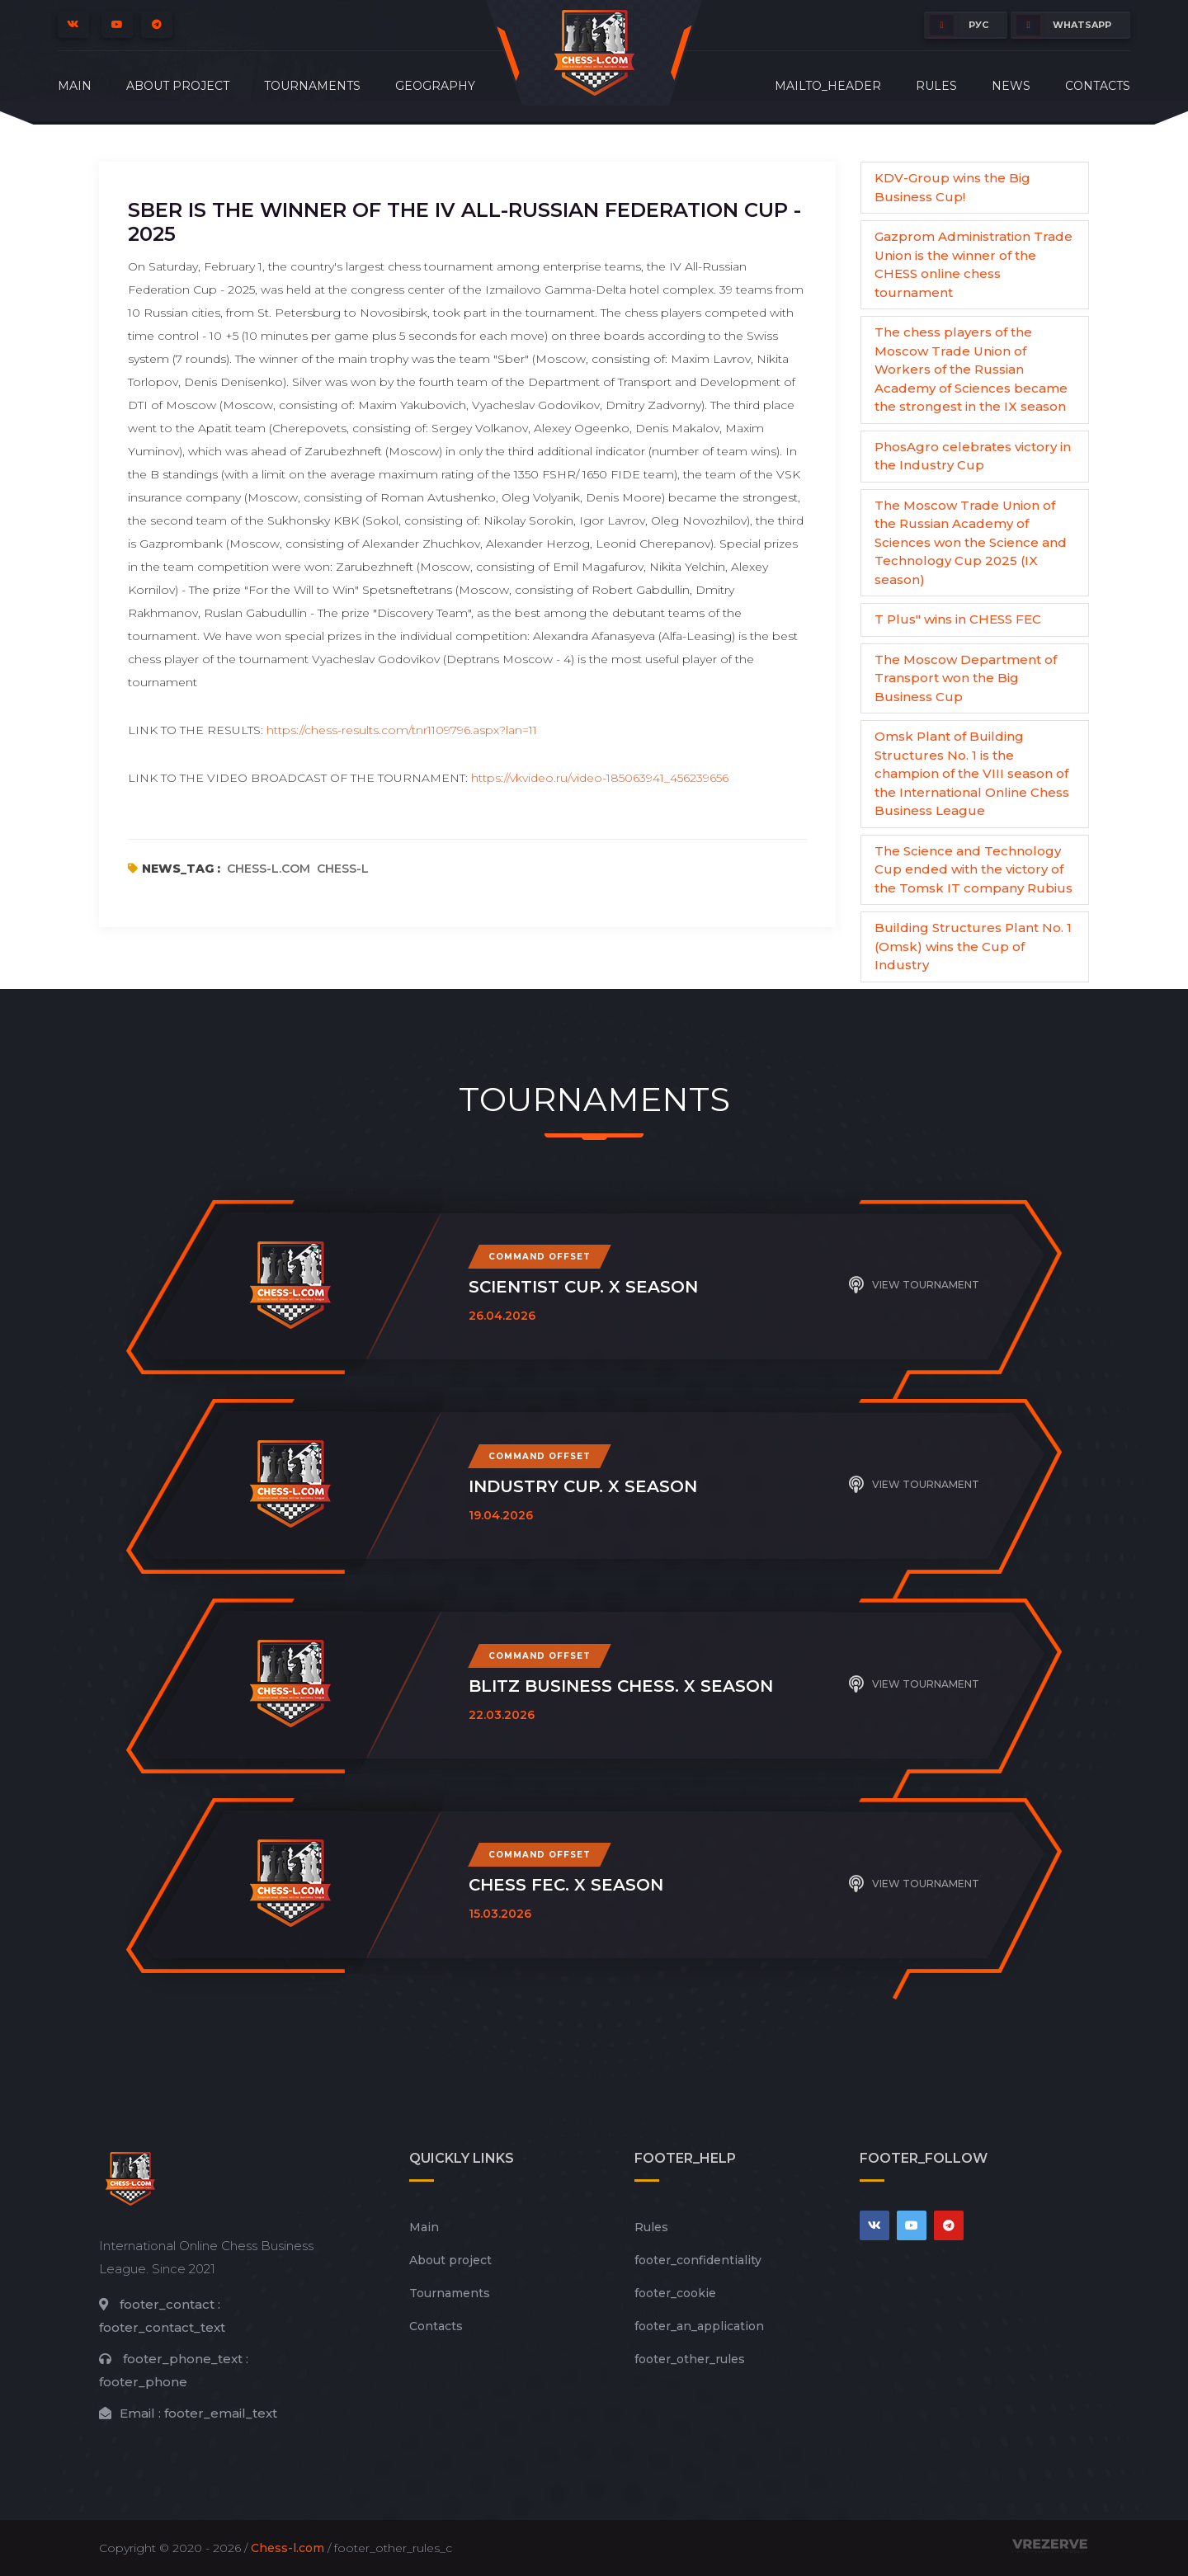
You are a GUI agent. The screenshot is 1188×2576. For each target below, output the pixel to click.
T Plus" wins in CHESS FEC (957, 619)
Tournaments (312, 85)
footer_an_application (699, 2326)
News (1011, 85)
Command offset (539, 1256)
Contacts (1097, 85)
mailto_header (828, 85)
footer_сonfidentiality (697, 2260)
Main (75, 85)
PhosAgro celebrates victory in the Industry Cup (972, 456)
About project (177, 85)
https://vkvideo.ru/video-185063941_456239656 (599, 777)
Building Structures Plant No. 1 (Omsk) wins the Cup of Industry (973, 946)
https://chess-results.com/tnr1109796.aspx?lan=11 (401, 730)
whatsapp (1063, 25)
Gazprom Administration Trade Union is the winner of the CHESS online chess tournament (973, 264)
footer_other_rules (689, 2359)
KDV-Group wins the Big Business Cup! (952, 187)
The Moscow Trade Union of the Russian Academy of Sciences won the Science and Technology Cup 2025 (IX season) (970, 542)
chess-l (343, 868)
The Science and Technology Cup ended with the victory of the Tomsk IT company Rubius (973, 869)
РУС (959, 25)
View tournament (914, 1285)
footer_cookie (675, 2293)
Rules (936, 85)
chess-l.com (268, 868)
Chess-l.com (287, 2548)
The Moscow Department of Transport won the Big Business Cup (965, 678)
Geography (435, 85)
